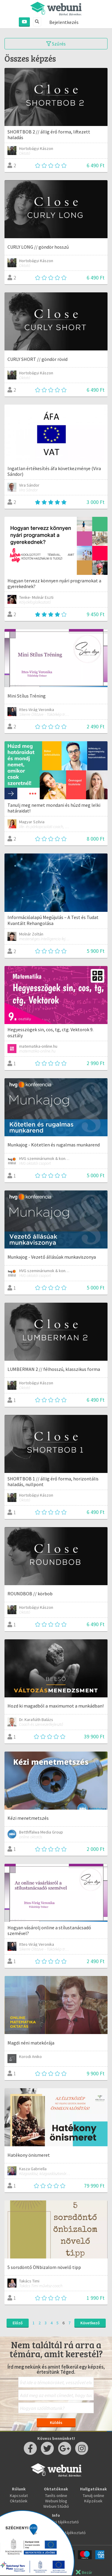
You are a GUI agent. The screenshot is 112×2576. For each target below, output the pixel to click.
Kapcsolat (19, 2495)
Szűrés (56, 44)
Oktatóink (18, 2501)
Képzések (93, 2501)
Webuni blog (56, 2501)
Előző (18, 2323)
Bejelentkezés (64, 22)
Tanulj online (93, 2495)
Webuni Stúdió (56, 2506)
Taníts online (56, 2495)
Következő (90, 2323)
